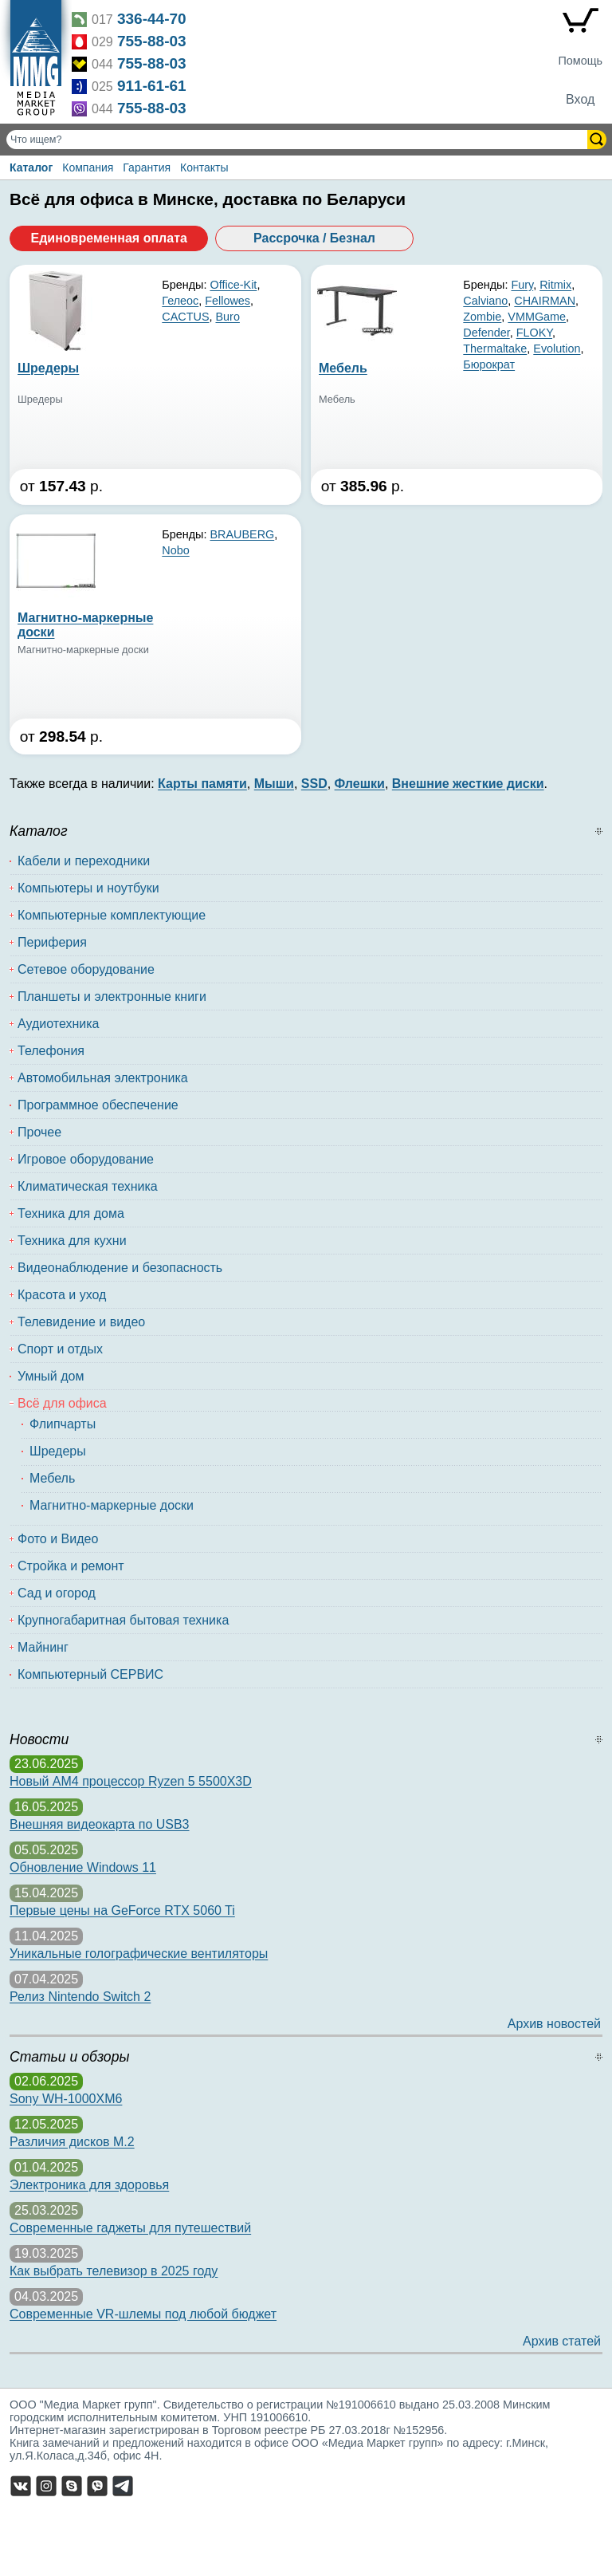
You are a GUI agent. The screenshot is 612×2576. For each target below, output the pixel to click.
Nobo (175, 550)
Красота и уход (62, 1295)
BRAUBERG (242, 534)
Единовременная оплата (108, 238)
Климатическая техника (88, 1186)
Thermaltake (495, 348)
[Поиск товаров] (298, 139)
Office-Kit (233, 284)
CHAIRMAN (544, 300)
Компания (87, 167)
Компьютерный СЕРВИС (90, 1674)
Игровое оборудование (86, 1159)
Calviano (485, 300)
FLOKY (534, 332)
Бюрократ (489, 364)
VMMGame (537, 316)
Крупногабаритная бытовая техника (123, 1620)
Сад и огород (57, 1593)
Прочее (39, 1132)
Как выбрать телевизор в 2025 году (114, 2271)
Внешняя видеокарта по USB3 (100, 1824)
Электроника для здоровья (89, 2185)
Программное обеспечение (98, 1105)
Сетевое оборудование (86, 969)
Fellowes (227, 300)
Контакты (204, 167)
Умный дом (51, 1376)
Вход (580, 99)
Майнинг (43, 1647)
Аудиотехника (59, 1023)
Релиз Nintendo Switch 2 (80, 1996)
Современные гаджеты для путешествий (130, 2228)
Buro (227, 316)
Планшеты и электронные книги (112, 996)
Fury (522, 284)
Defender (486, 332)
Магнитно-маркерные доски (111, 1505)
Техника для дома (71, 1213)
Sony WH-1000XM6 (66, 2098)
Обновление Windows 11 (83, 1867)
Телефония (51, 1051)
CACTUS (185, 316)
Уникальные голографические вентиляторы (139, 1953)
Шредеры (57, 1451)
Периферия (52, 942)
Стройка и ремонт (71, 1566)
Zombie (482, 316)
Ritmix (555, 284)
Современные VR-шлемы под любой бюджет (143, 2314)
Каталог (31, 167)
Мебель (52, 1478)
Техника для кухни (72, 1240)
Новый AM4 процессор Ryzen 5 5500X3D (131, 1781)
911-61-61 (151, 85)
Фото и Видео (58, 1539)
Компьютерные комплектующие (112, 915)
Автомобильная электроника (103, 1078)
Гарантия (147, 167)
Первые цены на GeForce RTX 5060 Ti (122, 1910)
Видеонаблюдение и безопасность (120, 1267)
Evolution (556, 348)
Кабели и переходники (84, 861)
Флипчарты (62, 1424)
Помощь (580, 60)
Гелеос (180, 300)
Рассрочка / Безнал (314, 238)
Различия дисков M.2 (72, 2142)
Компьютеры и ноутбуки (88, 888)
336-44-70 (151, 18)
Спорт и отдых (60, 1349)
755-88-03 (151, 41)
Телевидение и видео (81, 1322)
